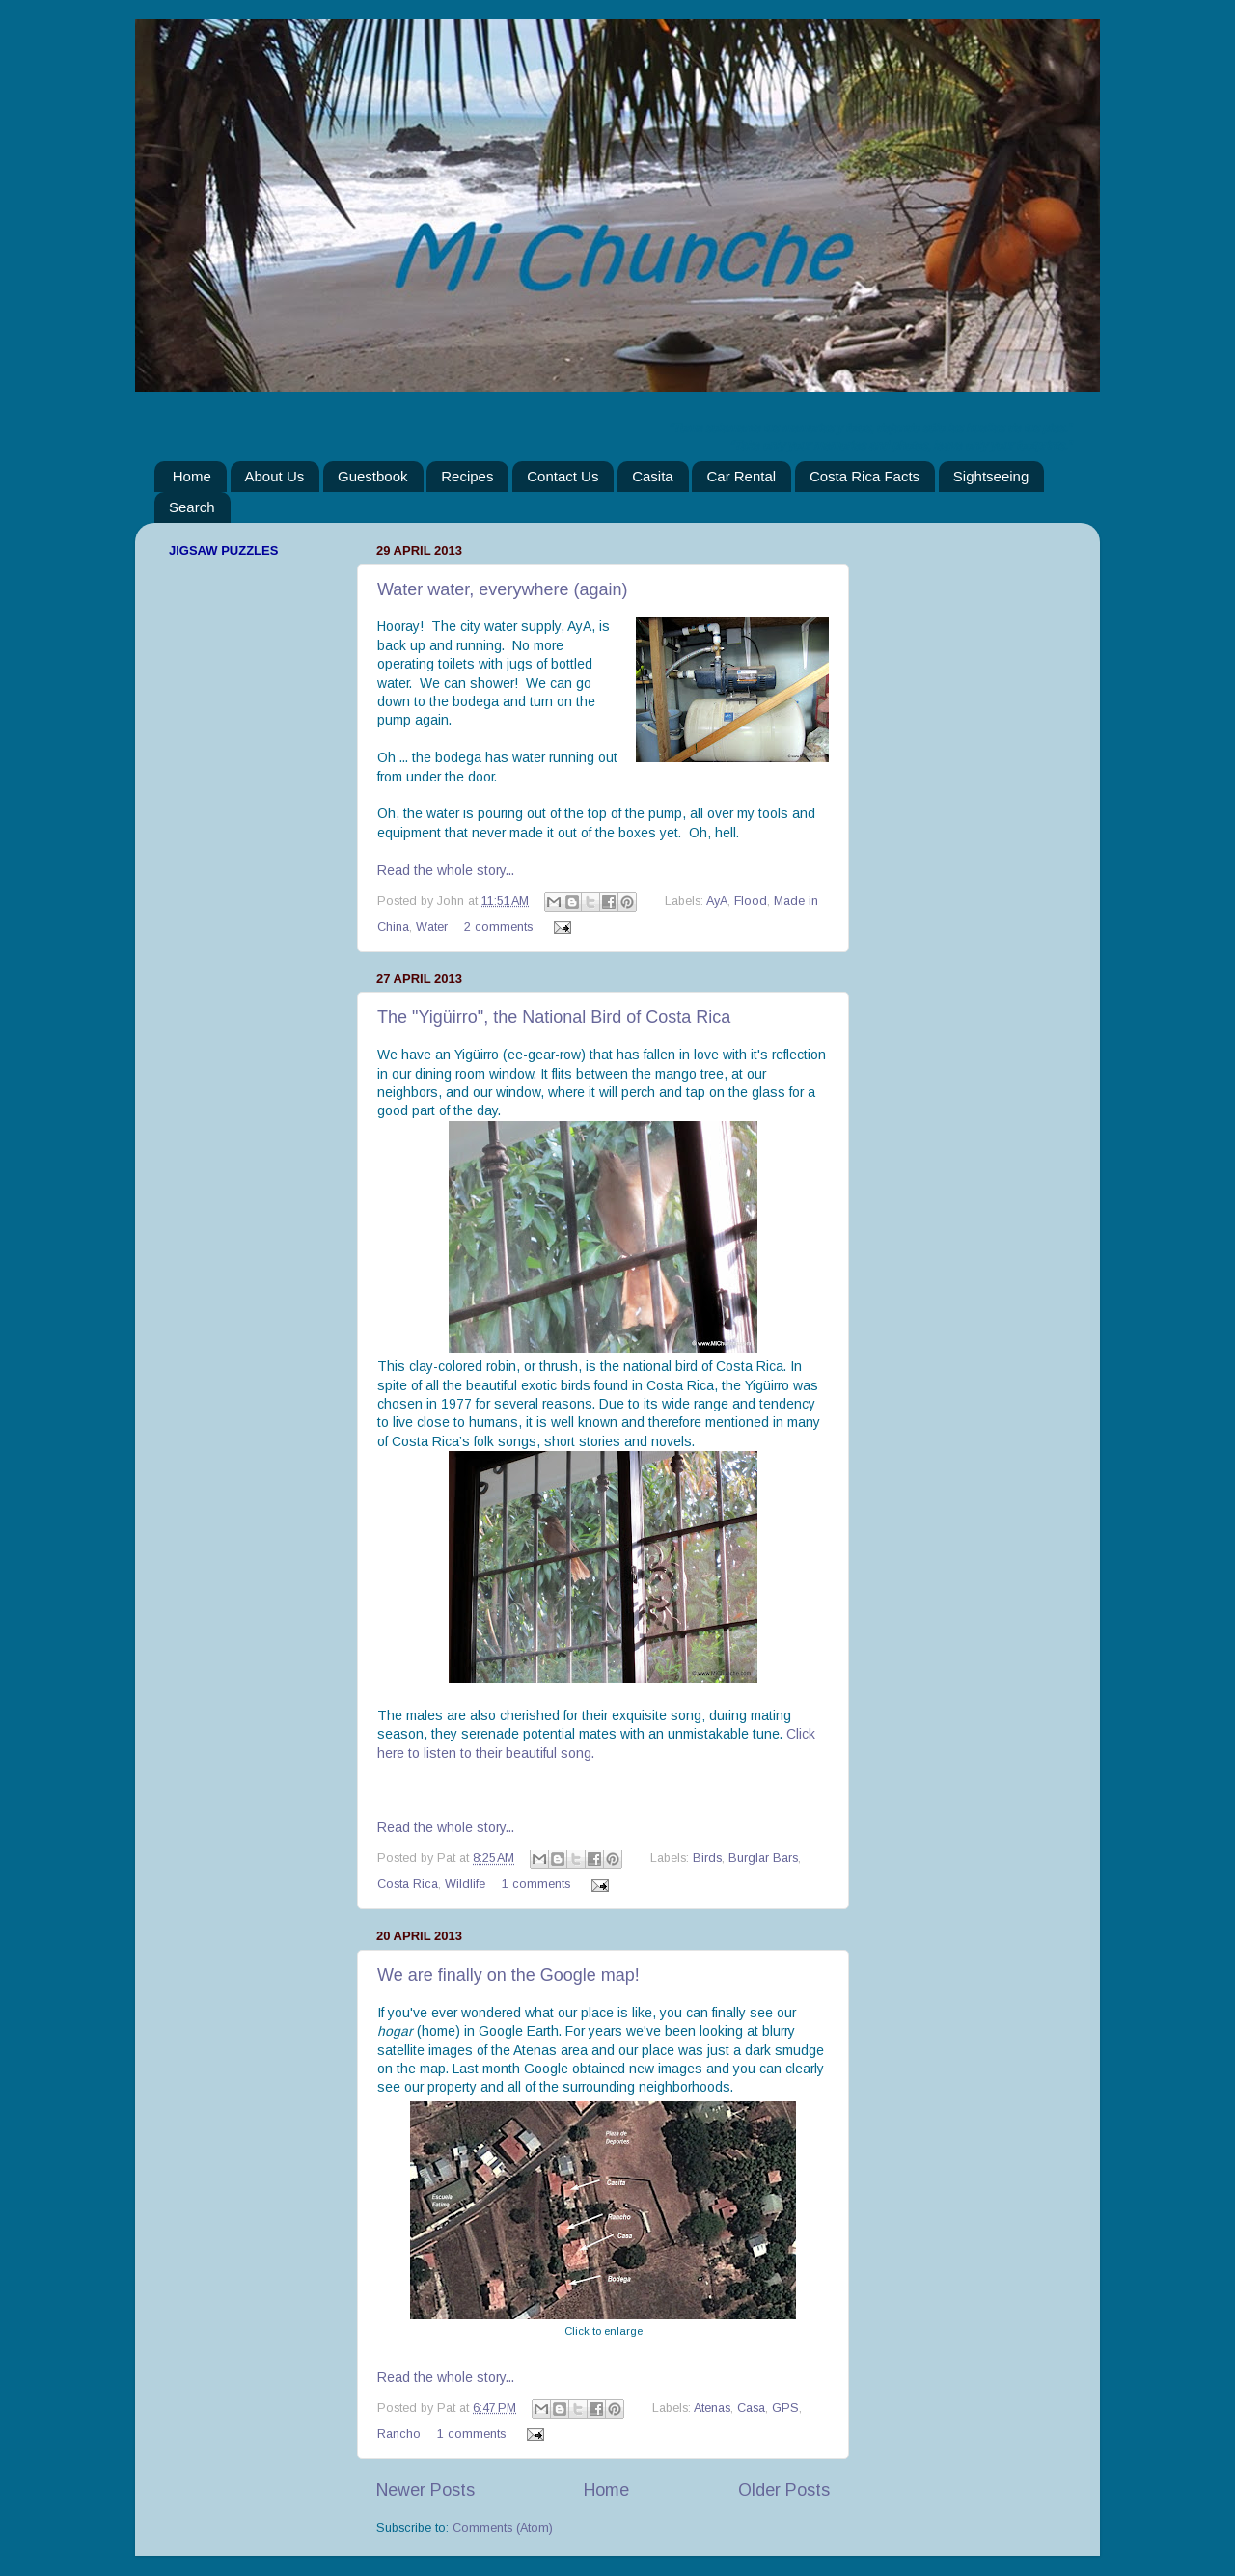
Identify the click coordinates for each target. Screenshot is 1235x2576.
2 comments (498, 927)
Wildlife (465, 1884)
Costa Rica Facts (864, 476)
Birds (707, 1858)
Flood (750, 901)
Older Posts (784, 2490)
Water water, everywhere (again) (502, 589)
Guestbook (373, 476)
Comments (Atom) (503, 2528)
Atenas (712, 2408)
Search (192, 507)
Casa (751, 2408)
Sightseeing (991, 476)
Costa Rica (407, 1884)
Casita (652, 476)
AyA (716, 901)
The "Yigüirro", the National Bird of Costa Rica (553, 1017)
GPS (785, 2408)
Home (192, 476)
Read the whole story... (445, 870)
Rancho (399, 2434)
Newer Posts (425, 2490)
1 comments (536, 1884)
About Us (275, 476)
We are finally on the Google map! (508, 1975)
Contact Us (562, 476)
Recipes (467, 476)
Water (432, 927)
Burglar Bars (763, 1858)
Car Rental (741, 476)
